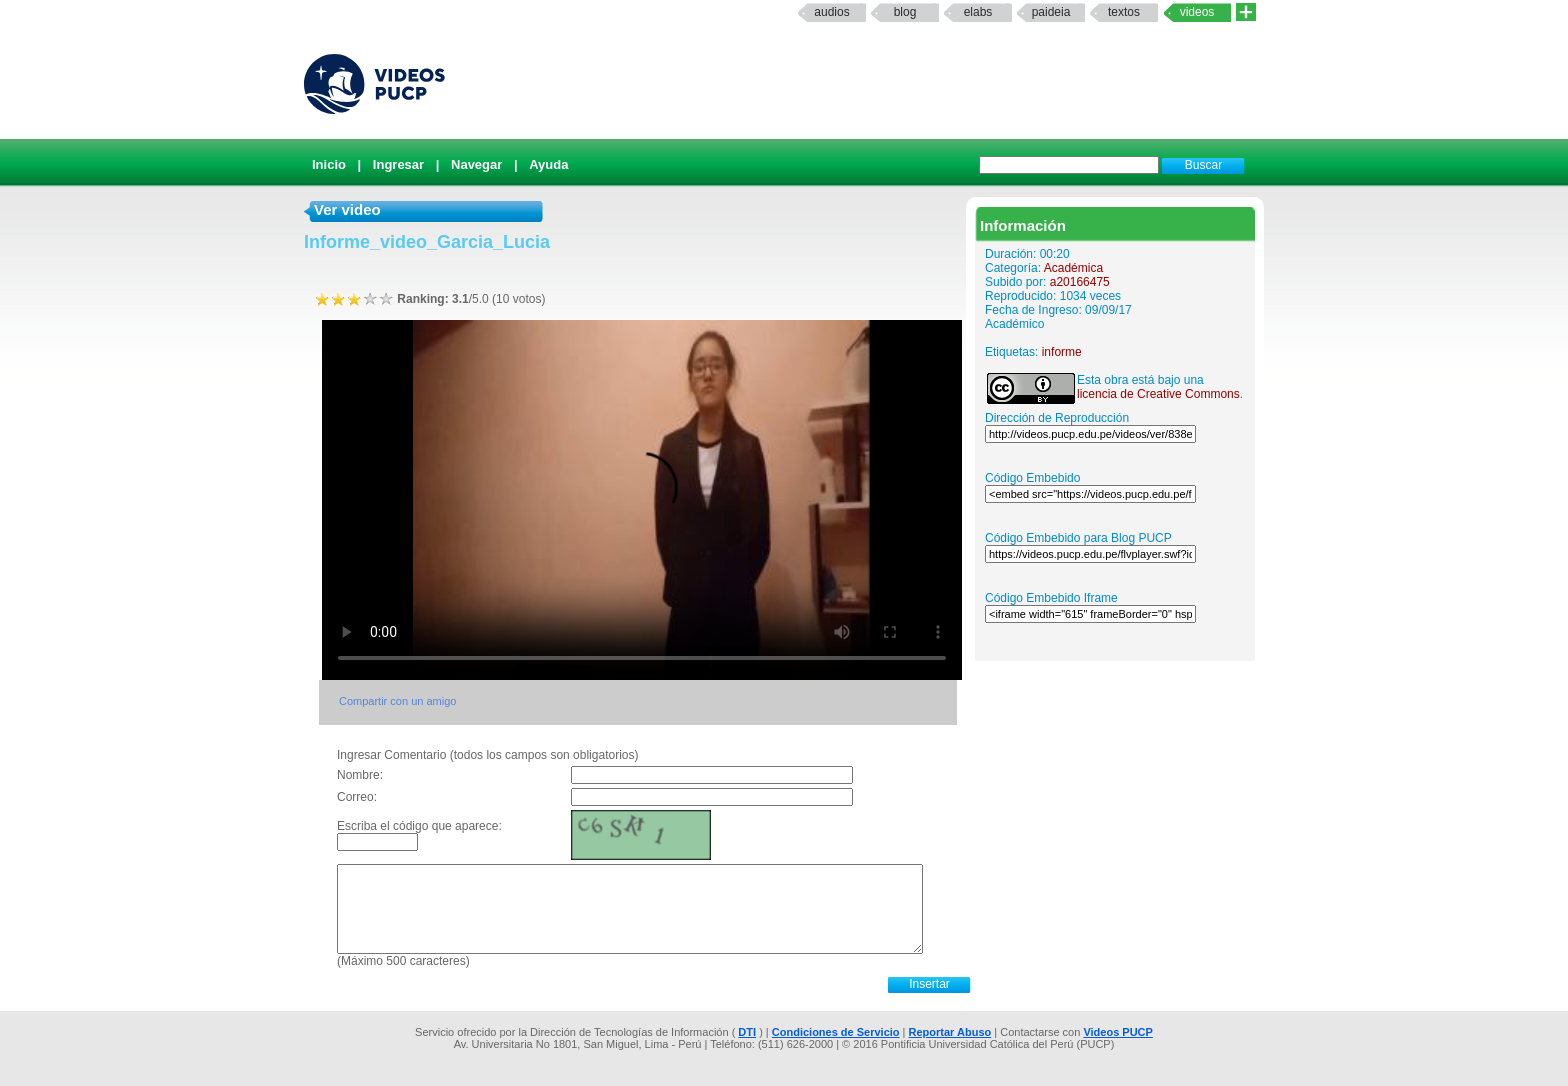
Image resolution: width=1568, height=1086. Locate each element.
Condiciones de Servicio (836, 1032)
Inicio (329, 164)
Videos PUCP (1118, 1032)
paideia (1051, 12)
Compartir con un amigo (397, 701)
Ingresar (398, 164)
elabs (978, 12)
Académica (1073, 268)
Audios (831, 12)
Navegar (476, 164)
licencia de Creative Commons (1158, 394)
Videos (1197, 12)
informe (1062, 352)
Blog (905, 12)
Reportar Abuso (950, 1032)
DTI (747, 1032)
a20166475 (1080, 282)
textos (1124, 12)
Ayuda (548, 164)
